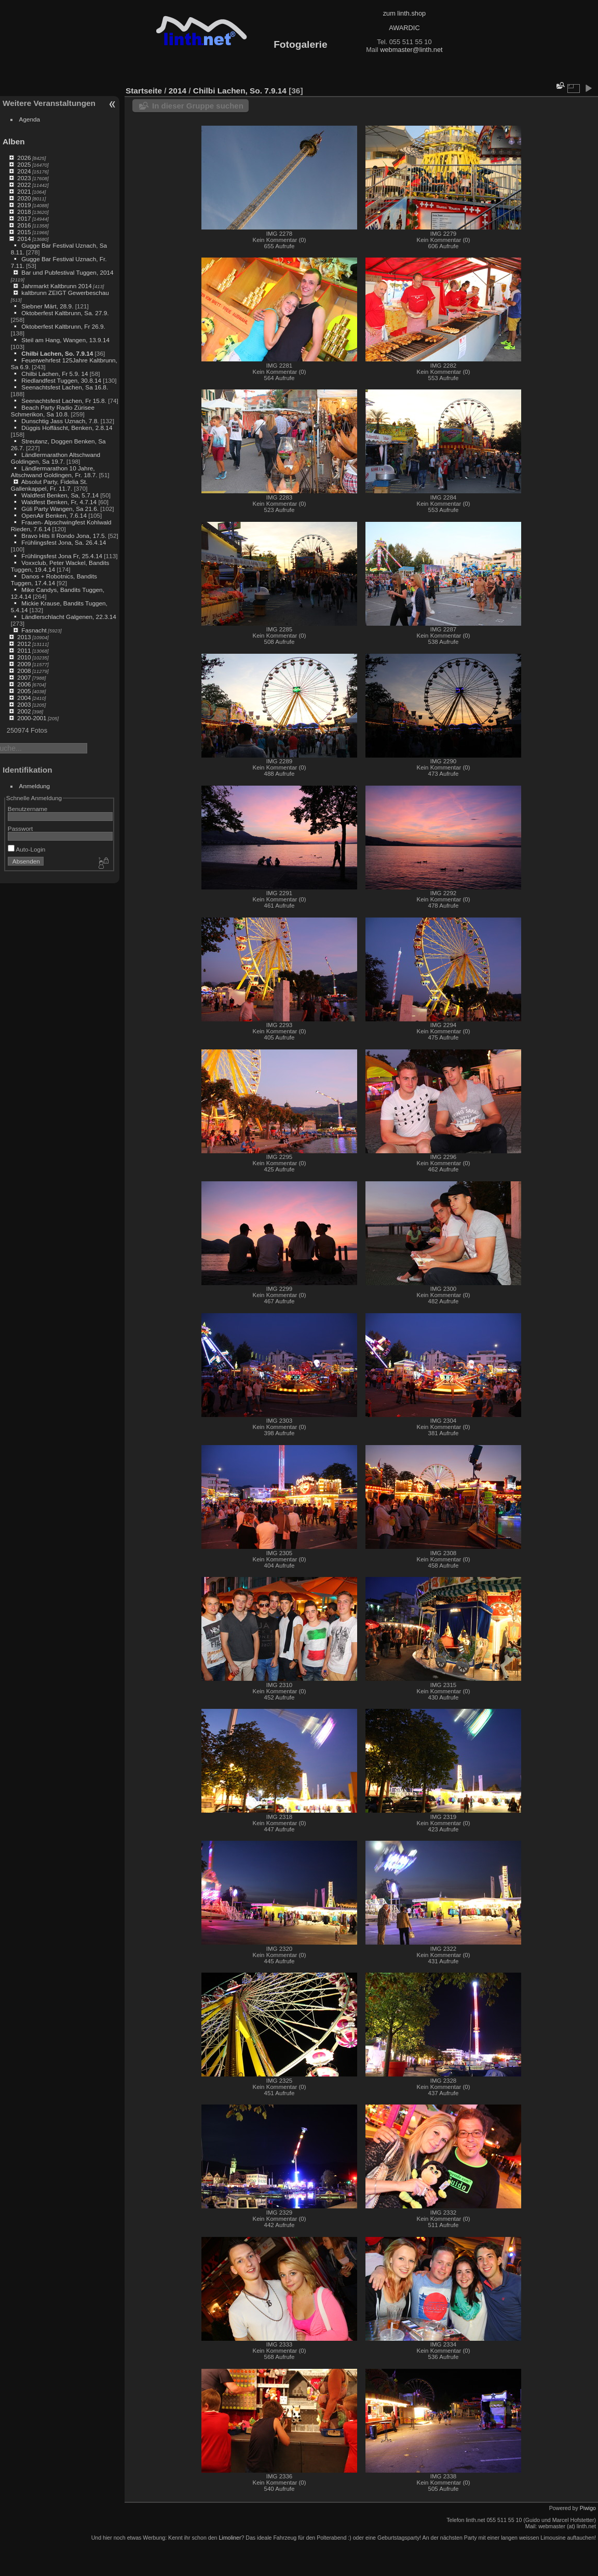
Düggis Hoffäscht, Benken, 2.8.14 (66, 427)
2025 (24, 164)
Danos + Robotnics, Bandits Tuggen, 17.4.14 (54, 579)
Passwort (20, 828)
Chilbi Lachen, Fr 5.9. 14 (54, 373)
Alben (14, 141)
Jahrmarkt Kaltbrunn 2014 (56, 285)
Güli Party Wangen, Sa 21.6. (60, 508)
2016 (24, 225)
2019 (24, 204)
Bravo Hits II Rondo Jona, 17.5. (63, 535)
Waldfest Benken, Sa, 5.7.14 (60, 495)
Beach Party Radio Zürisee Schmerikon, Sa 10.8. (52, 410)
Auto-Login (27, 849)
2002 (24, 711)
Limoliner (230, 2537)
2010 (24, 657)
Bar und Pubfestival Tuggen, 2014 (67, 272)
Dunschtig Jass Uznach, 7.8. (60, 420)
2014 (24, 238)
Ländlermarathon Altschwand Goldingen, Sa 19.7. (55, 458)
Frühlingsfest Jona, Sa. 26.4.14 (63, 542)
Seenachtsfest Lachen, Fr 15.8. (63, 400)
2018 (24, 211)
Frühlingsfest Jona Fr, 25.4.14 (61, 555)
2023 (24, 177)
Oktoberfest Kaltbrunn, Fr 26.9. (63, 326)
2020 (24, 198)
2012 (24, 643)
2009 (24, 663)
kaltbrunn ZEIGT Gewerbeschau (65, 292)
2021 (24, 191)
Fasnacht (33, 630)
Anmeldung (34, 786)
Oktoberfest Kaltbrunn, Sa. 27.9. (64, 312)
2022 (24, 184)
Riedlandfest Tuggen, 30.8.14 (61, 380)
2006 (24, 684)
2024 (24, 171)
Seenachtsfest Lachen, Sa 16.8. (64, 387)
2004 (24, 697)
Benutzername (28, 808)
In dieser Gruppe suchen (197, 105)
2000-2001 (31, 717)
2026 (24, 157)
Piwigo (588, 2508)
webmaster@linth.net (411, 49)
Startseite (144, 90)
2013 (24, 636)
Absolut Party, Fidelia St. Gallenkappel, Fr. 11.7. (49, 485)
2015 (24, 231)
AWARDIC (404, 28)
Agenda (29, 119)
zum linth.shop (404, 13)
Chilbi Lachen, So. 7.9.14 (57, 353)
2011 (24, 650)
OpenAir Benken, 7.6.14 (54, 515)
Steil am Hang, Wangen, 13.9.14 (65, 339)
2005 (24, 690)
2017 (24, 218)
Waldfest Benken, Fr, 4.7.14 (59, 501)
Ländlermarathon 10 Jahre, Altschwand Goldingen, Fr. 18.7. (54, 471)
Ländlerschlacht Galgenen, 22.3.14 (68, 616)
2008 (24, 670)
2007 (24, 677)
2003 (24, 704)
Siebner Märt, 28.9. (47, 306)
